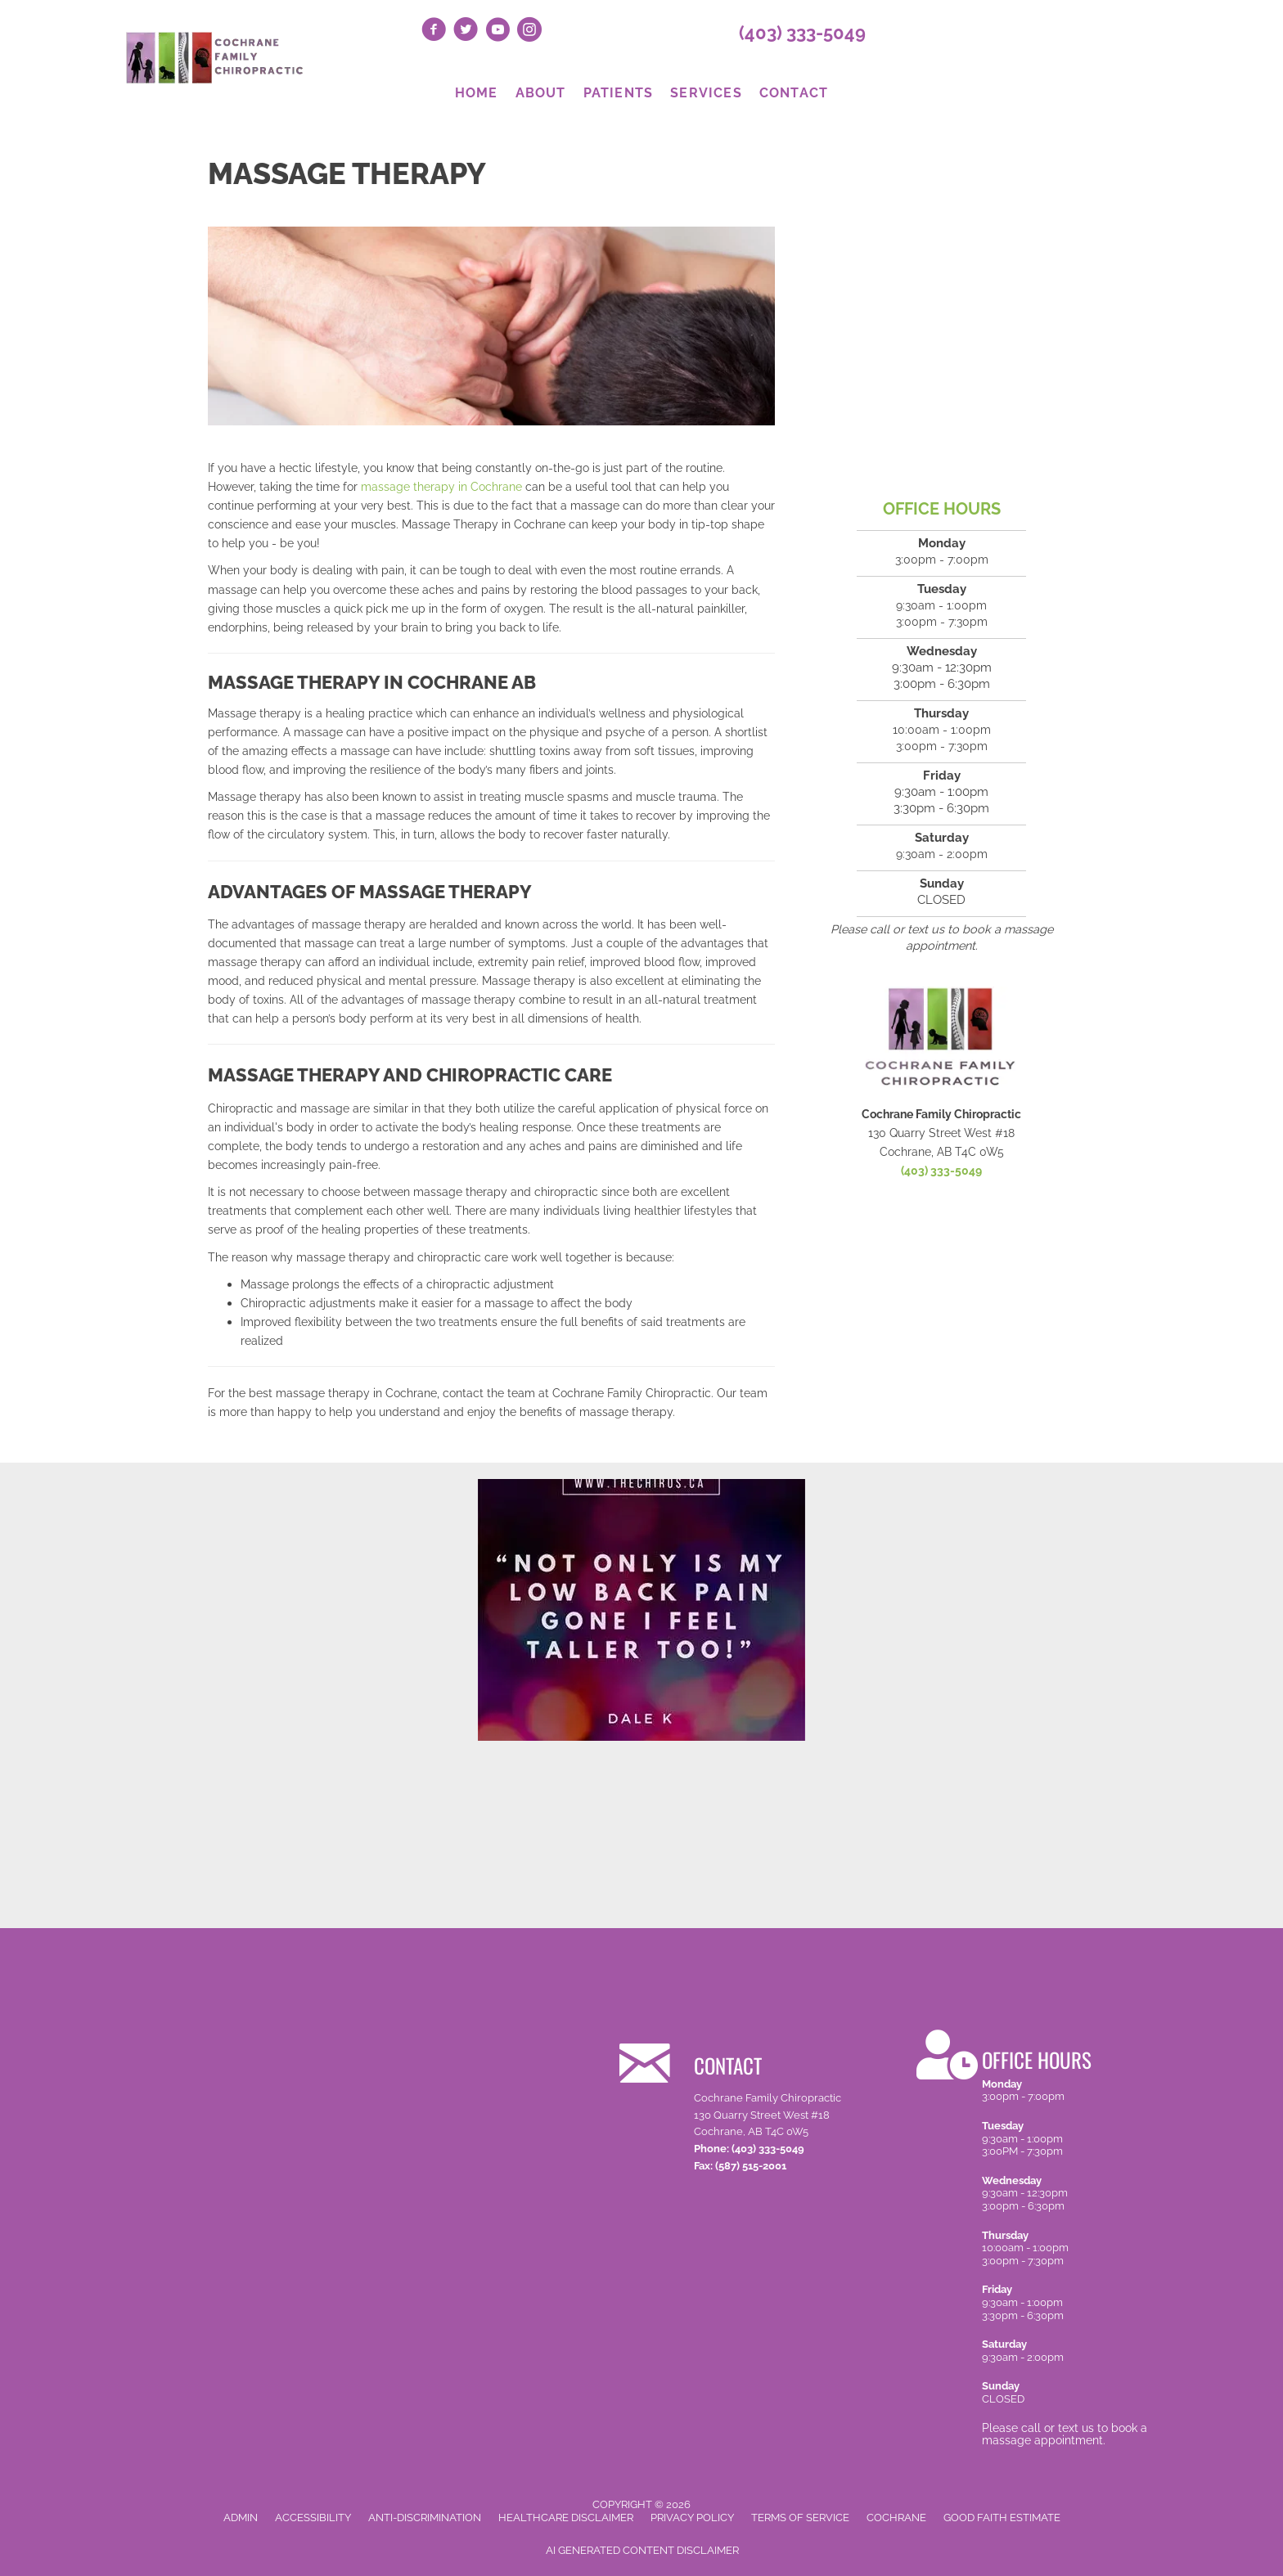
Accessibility (313, 2517)
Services (706, 93)
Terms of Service (800, 2517)
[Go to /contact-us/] (748, 2104)
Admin (240, 2517)
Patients (618, 93)
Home (476, 93)
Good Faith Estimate (1001, 2517)
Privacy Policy (692, 2517)
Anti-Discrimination (424, 2517)
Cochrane (896, 2517)
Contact (793, 93)
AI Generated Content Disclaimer (642, 2550)
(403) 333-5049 (802, 32)
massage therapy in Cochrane (441, 486)
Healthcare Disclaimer (565, 2517)
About (540, 93)
